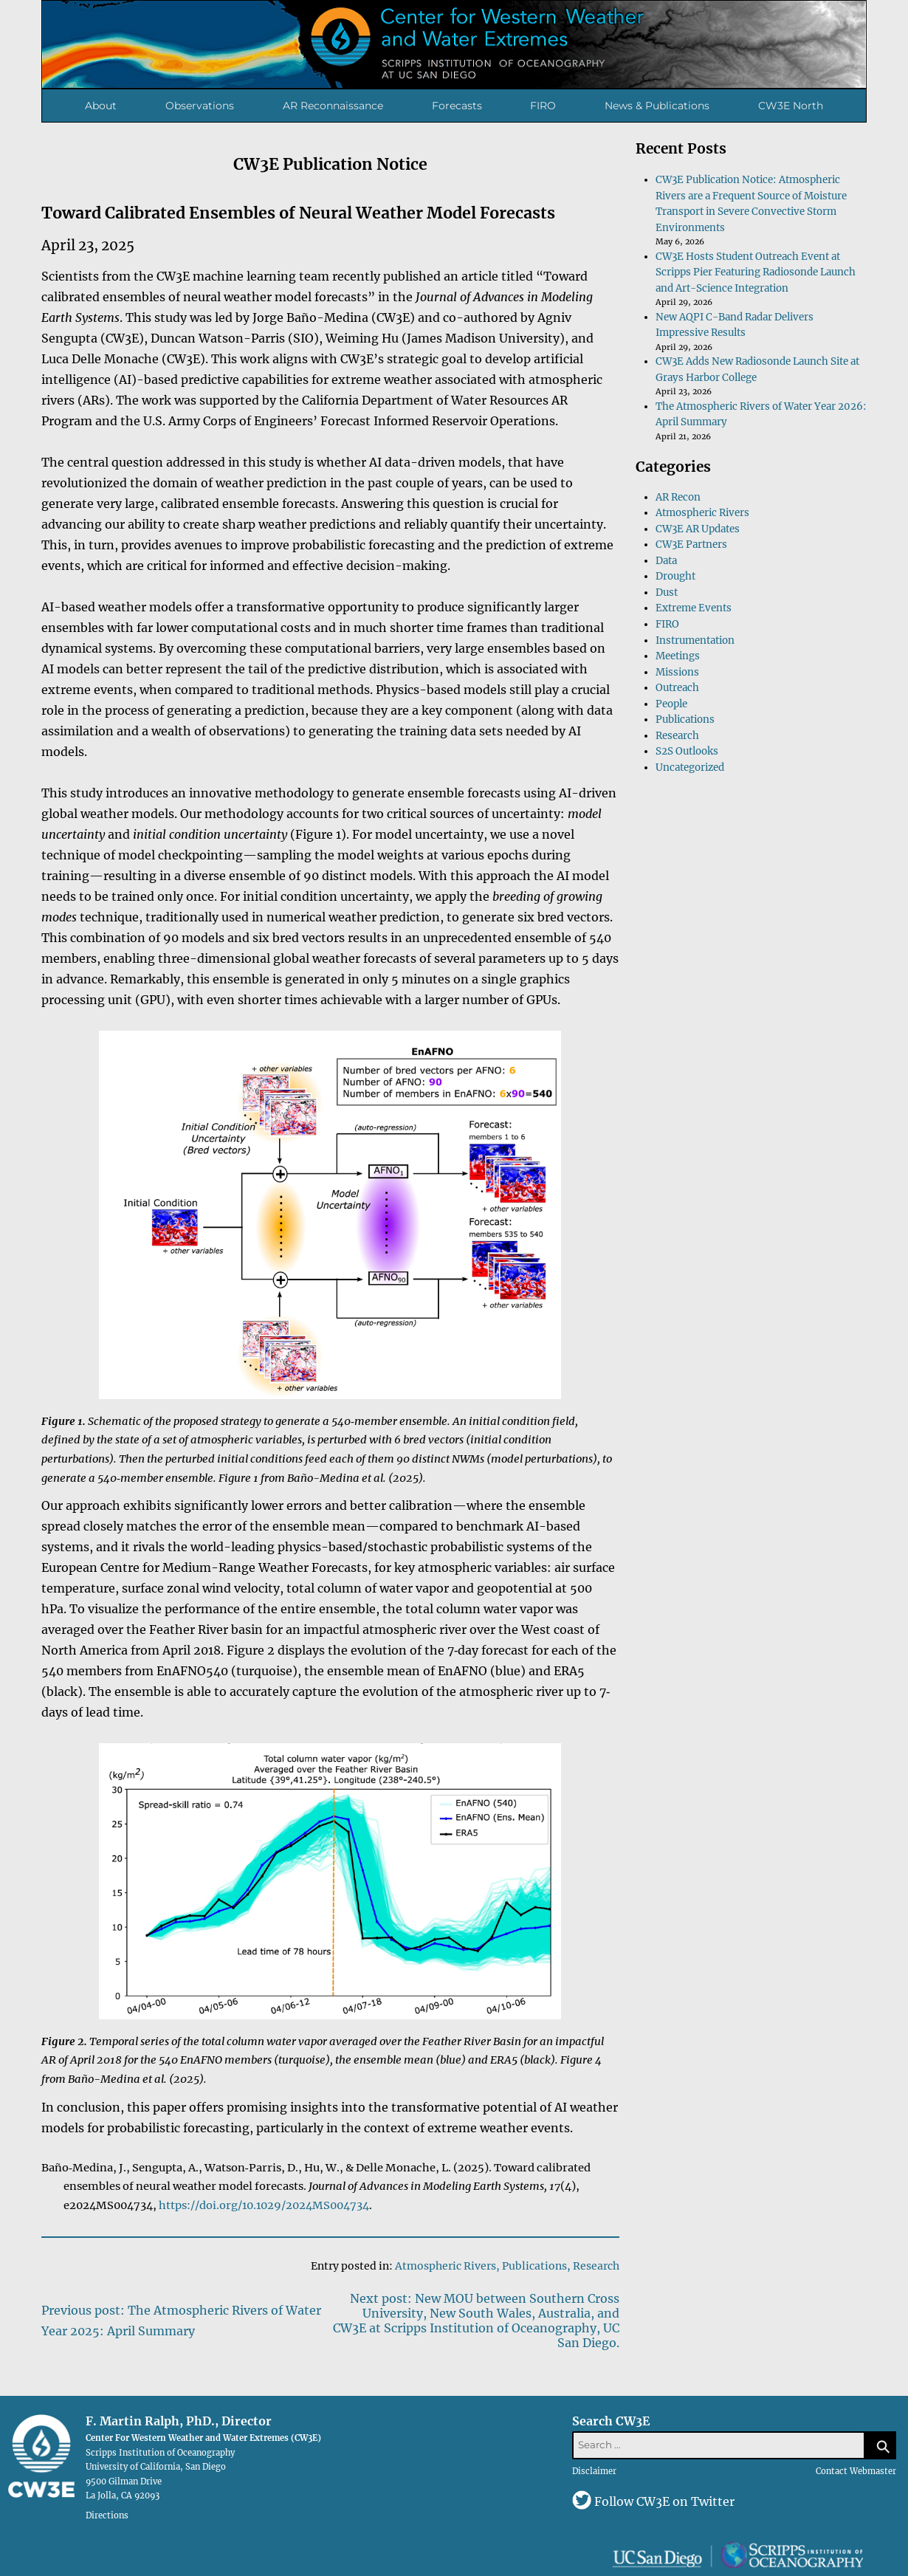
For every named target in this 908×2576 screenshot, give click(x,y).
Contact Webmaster (856, 2471)
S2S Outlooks (687, 751)
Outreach (677, 687)
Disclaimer (594, 2471)
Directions (107, 2515)
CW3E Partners (691, 544)
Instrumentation (695, 640)
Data (666, 560)
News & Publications (657, 105)
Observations (199, 105)
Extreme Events (694, 608)
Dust (667, 592)
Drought (675, 576)
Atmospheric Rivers (445, 2266)
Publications (534, 2266)
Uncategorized (690, 767)
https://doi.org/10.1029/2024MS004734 (264, 2205)
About (101, 105)
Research (596, 2266)
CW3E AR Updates (698, 529)
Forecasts (457, 105)
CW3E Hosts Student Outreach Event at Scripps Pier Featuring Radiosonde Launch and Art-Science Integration (756, 272)
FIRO (543, 105)
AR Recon (678, 497)
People (671, 704)
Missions (677, 672)
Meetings (678, 656)
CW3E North (790, 105)
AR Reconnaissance (333, 105)
